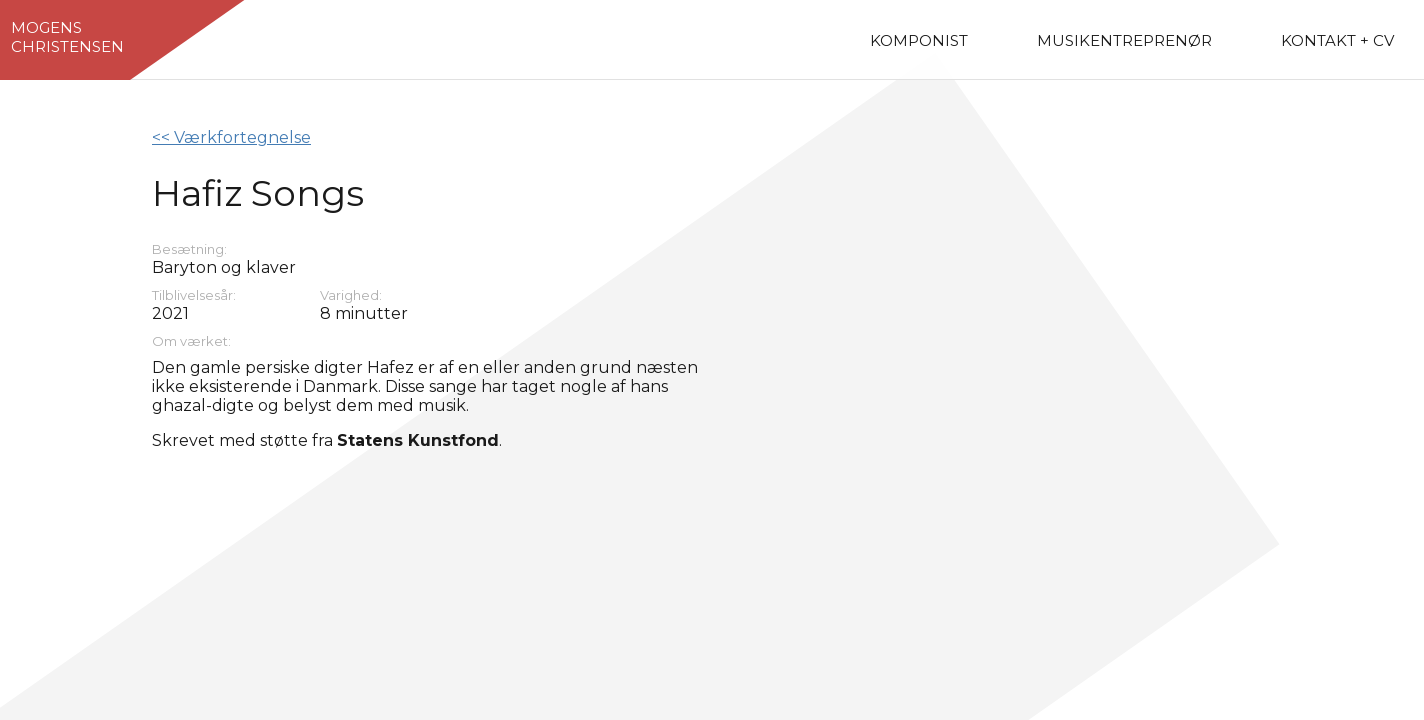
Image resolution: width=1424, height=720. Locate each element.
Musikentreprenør (1124, 40)
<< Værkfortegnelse (231, 137)
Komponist (919, 40)
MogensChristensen (67, 37)
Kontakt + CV (1337, 40)
